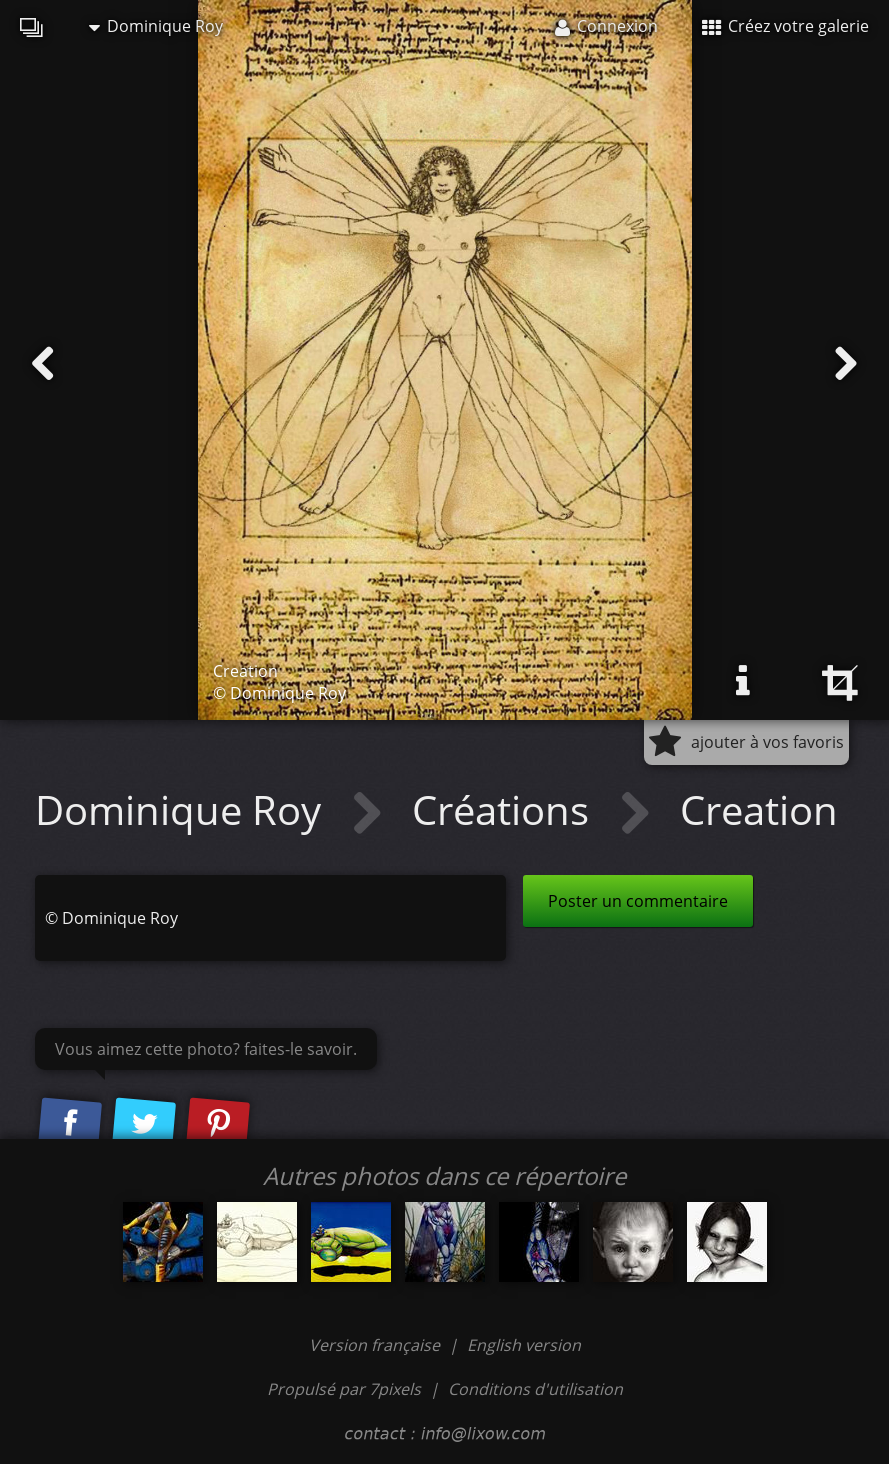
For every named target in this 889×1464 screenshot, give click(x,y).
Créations (505, 809)
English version (524, 1345)
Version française (376, 1345)
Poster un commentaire (638, 901)
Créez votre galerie (785, 26)
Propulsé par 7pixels (344, 1389)
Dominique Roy (156, 26)
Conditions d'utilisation (535, 1389)
